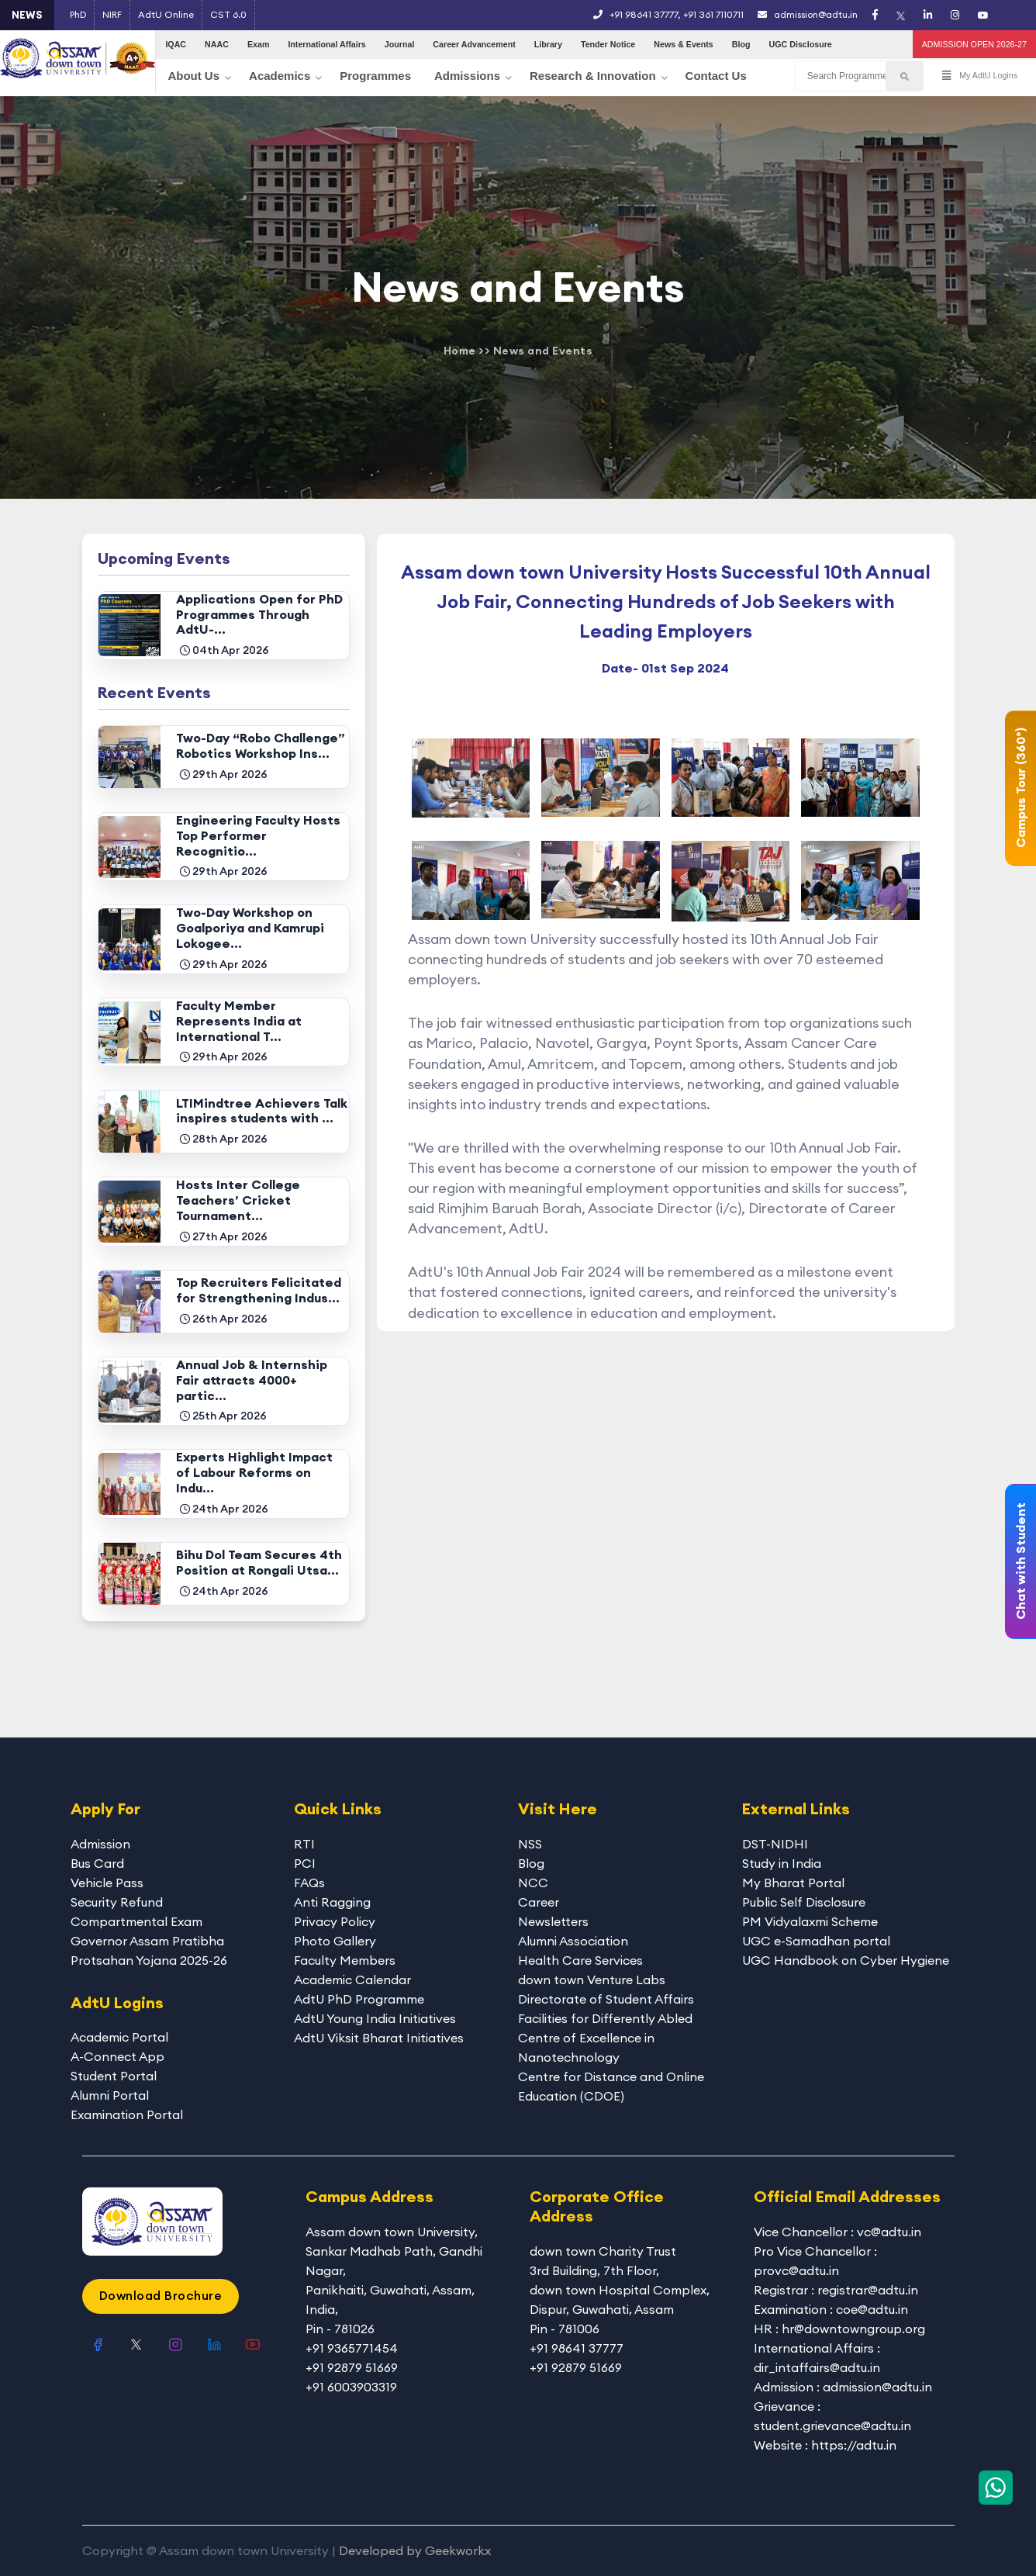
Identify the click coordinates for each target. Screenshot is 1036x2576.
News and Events (543, 351)
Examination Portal (127, 2114)
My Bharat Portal (793, 1882)
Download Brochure (161, 2295)
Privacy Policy (334, 1921)
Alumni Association (573, 1940)
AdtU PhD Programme (359, 1999)
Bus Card (97, 1863)
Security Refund (117, 1902)
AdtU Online (166, 14)
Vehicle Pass (107, 1882)
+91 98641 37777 (644, 14)
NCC (533, 1882)
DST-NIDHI (775, 1844)
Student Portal (114, 2075)
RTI (304, 1844)
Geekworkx (458, 2550)
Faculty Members (344, 1960)
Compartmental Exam (136, 1921)
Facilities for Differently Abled (605, 2018)
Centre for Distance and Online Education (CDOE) (611, 2086)
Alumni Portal (110, 2095)
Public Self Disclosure (803, 1902)
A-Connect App (117, 2056)
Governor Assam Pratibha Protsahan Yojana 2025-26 (149, 1950)
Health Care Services (580, 1960)
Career (538, 1902)
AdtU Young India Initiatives (375, 2018)
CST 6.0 (228, 14)
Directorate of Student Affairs (606, 1999)
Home (460, 351)
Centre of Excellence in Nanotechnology (586, 2047)
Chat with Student (1020, 1561)
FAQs (309, 1882)
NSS (530, 1844)
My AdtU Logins (979, 76)
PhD (78, 14)
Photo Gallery (335, 1940)
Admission (100, 1844)
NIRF (112, 14)
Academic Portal (119, 2037)
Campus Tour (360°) (1020, 788)
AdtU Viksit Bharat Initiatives (379, 2037)
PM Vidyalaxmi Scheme (810, 1921)
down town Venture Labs (591, 1979)
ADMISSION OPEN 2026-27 (974, 44)
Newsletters (553, 1921)
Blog (531, 1863)
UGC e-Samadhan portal (816, 1940)
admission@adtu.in (808, 14)
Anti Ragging (332, 1902)
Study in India (781, 1863)
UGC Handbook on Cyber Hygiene (845, 1960)
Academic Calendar (352, 1979)
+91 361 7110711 (713, 14)
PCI (305, 1863)
